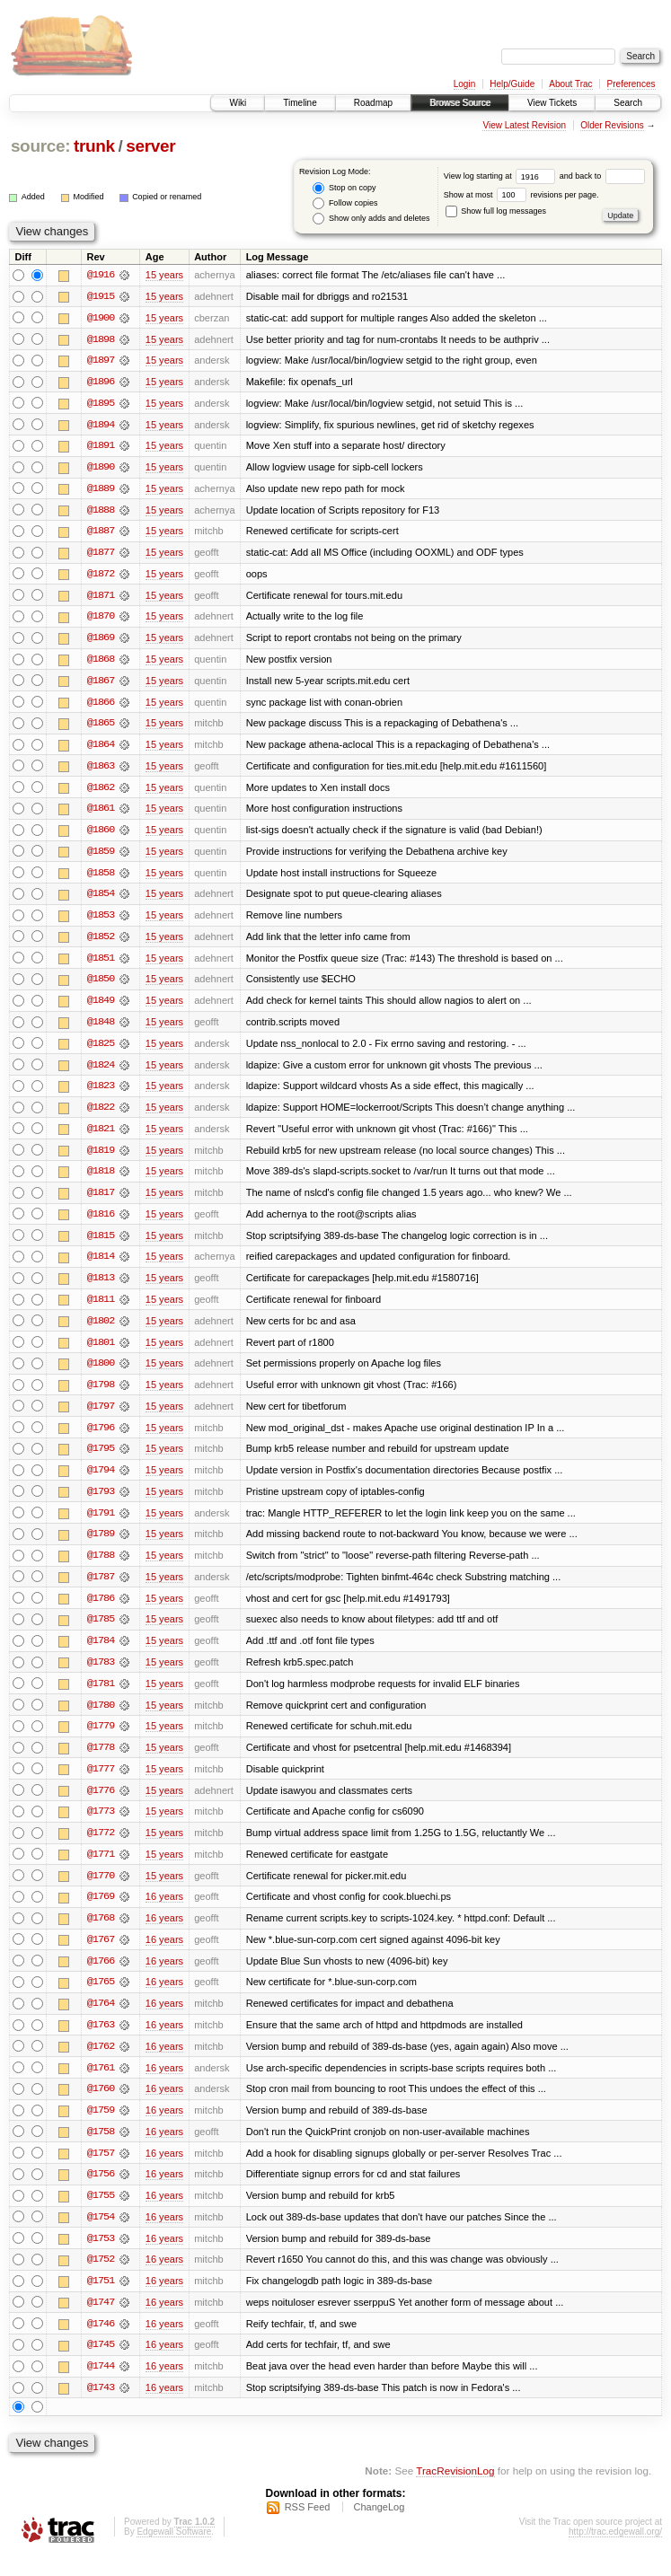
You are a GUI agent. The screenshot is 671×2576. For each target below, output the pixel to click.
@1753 (100, 2257)
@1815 (100, 1244)
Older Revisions (612, 125)
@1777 (100, 1783)
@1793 (100, 1503)
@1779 (100, 1740)
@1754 (100, 2236)
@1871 (100, 598)
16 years (164, 1912)
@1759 (100, 2128)
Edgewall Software (174, 2552)
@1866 (100, 706)
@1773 (100, 1826)
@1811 (100, 1309)
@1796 (100, 1438)
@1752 (100, 2279)
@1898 (100, 339)
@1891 (100, 447)
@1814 (100, 1266)
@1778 (100, 1761)
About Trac (570, 84)
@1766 (100, 1977)
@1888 (100, 512)
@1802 (100, 1330)
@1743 (100, 2408)
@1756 (100, 2192)
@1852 (100, 943)
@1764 (100, 2020)
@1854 (100, 899)
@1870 (100, 619)
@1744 (100, 2386)
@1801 (100, 1352)
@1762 (100, 2063)
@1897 (100, 361)
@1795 (100, 1460)
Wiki (237, 103)
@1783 (100, 1675)
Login (464, 84)
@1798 (100, 1395)
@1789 (100, 1546)
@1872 (100, 576)
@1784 (100, 1654)
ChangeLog (378, 2527)
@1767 (100, 1955)
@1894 (100, 425)
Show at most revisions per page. (521, 194)
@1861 (100, 813)
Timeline (299, 103)
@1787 (100, 1589)
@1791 (100, 1524)
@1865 (100, 727)
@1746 (100, 2343)
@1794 (100, 1481)
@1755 (100, 2214)
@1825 (100, 1050)
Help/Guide (512, 84)
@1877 (100, 555)
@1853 (100, 921)
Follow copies (345, 203)
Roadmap (373, 103)
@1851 (100, 964)
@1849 (100, 1007)
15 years (164, 274)
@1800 (100, 1374)
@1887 (100, 533)
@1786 (100, 1611)
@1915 (100, 296)
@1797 (100, 1417)
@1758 (100, 2149)
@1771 (100, 1869)
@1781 (100, 1697)
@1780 (100, 1718)
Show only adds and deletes (371, 218)
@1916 (100, 275)
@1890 (100, 469)
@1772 (100, 1848)
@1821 (100, 1137)
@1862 (100, 792)
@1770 (100, 1891)
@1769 (100, 1912)
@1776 (100, 1805)
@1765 (100, 1998)
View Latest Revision (524, 125)
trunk (94, 145)
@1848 (100, 1029)
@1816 (100, 1223)
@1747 (100, 2322)
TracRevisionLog (455, 2491)
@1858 (100, 878)
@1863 (100, 770)
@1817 (100, 1201)
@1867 (100, 684)
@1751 (100, 2300)
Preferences (631, 84)
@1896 (100, 382)
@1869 (100, 641)
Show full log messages (496, 211)
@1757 (100, 2171)
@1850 (100, 986)
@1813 (100, 1287)
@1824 (100, 1072)
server (150, 145)
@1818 (100, 1180)
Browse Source (459, 103)
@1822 (100, 1115)
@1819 (100, 1158)
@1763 (100, 2042)
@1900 (100, 318)
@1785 (100, 1632)
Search (628, 103)
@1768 (100, 1934)
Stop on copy (344, 188)
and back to (602, 175)
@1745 (100, 2365)
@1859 (100, 856)
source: (40, 145)
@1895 (100, 404)
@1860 (100, 835)
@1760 (100, 2106)
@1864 (100, 749)
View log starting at (502, 175)
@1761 (100, 2085)
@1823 (100, 1093)
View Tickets (552, 103)
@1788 (100, 1568)
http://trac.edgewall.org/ (615, 2552)
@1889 (100, 490)
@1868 (100, 662)
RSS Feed (308, 2527)
